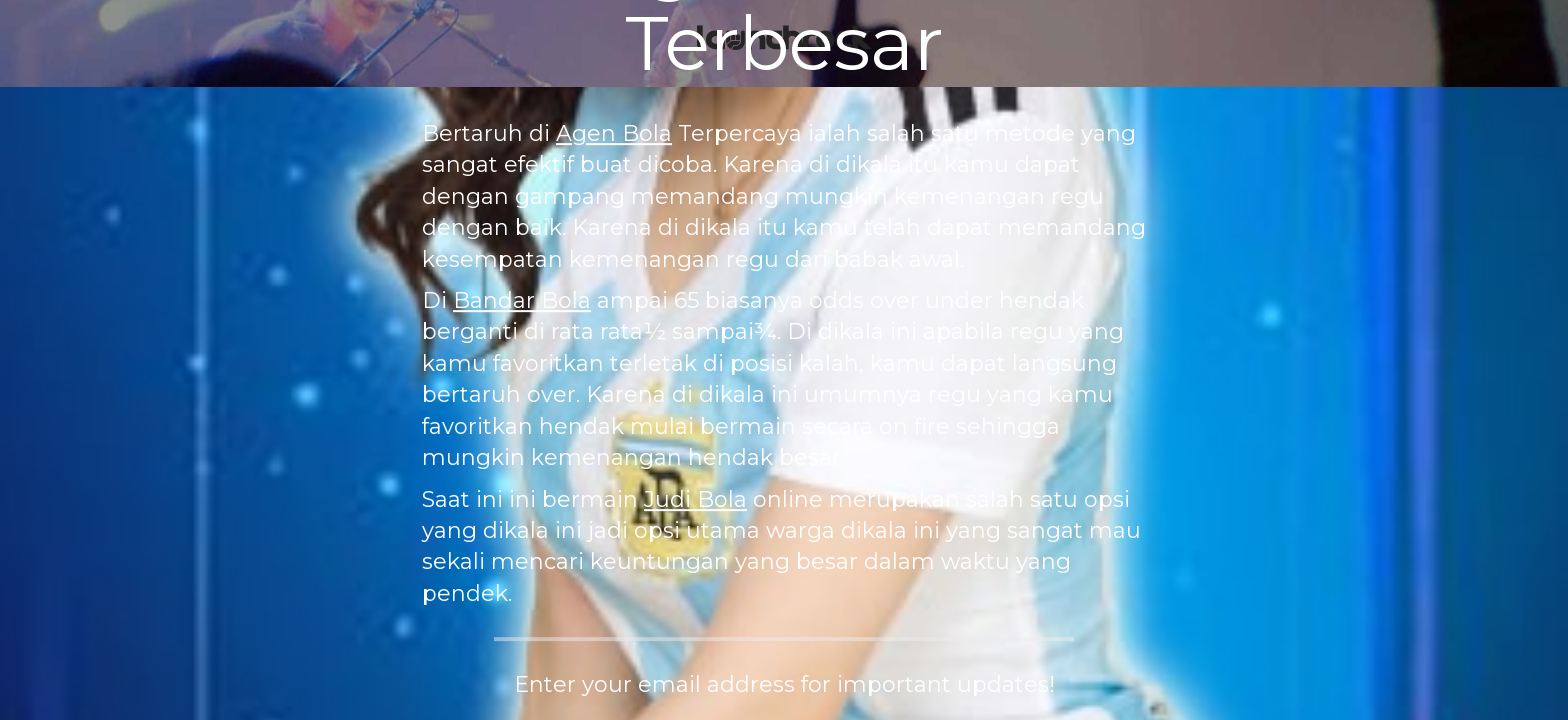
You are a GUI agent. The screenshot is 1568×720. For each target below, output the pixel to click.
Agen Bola (614, 133)
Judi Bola (695, 499)
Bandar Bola (522, 300)
